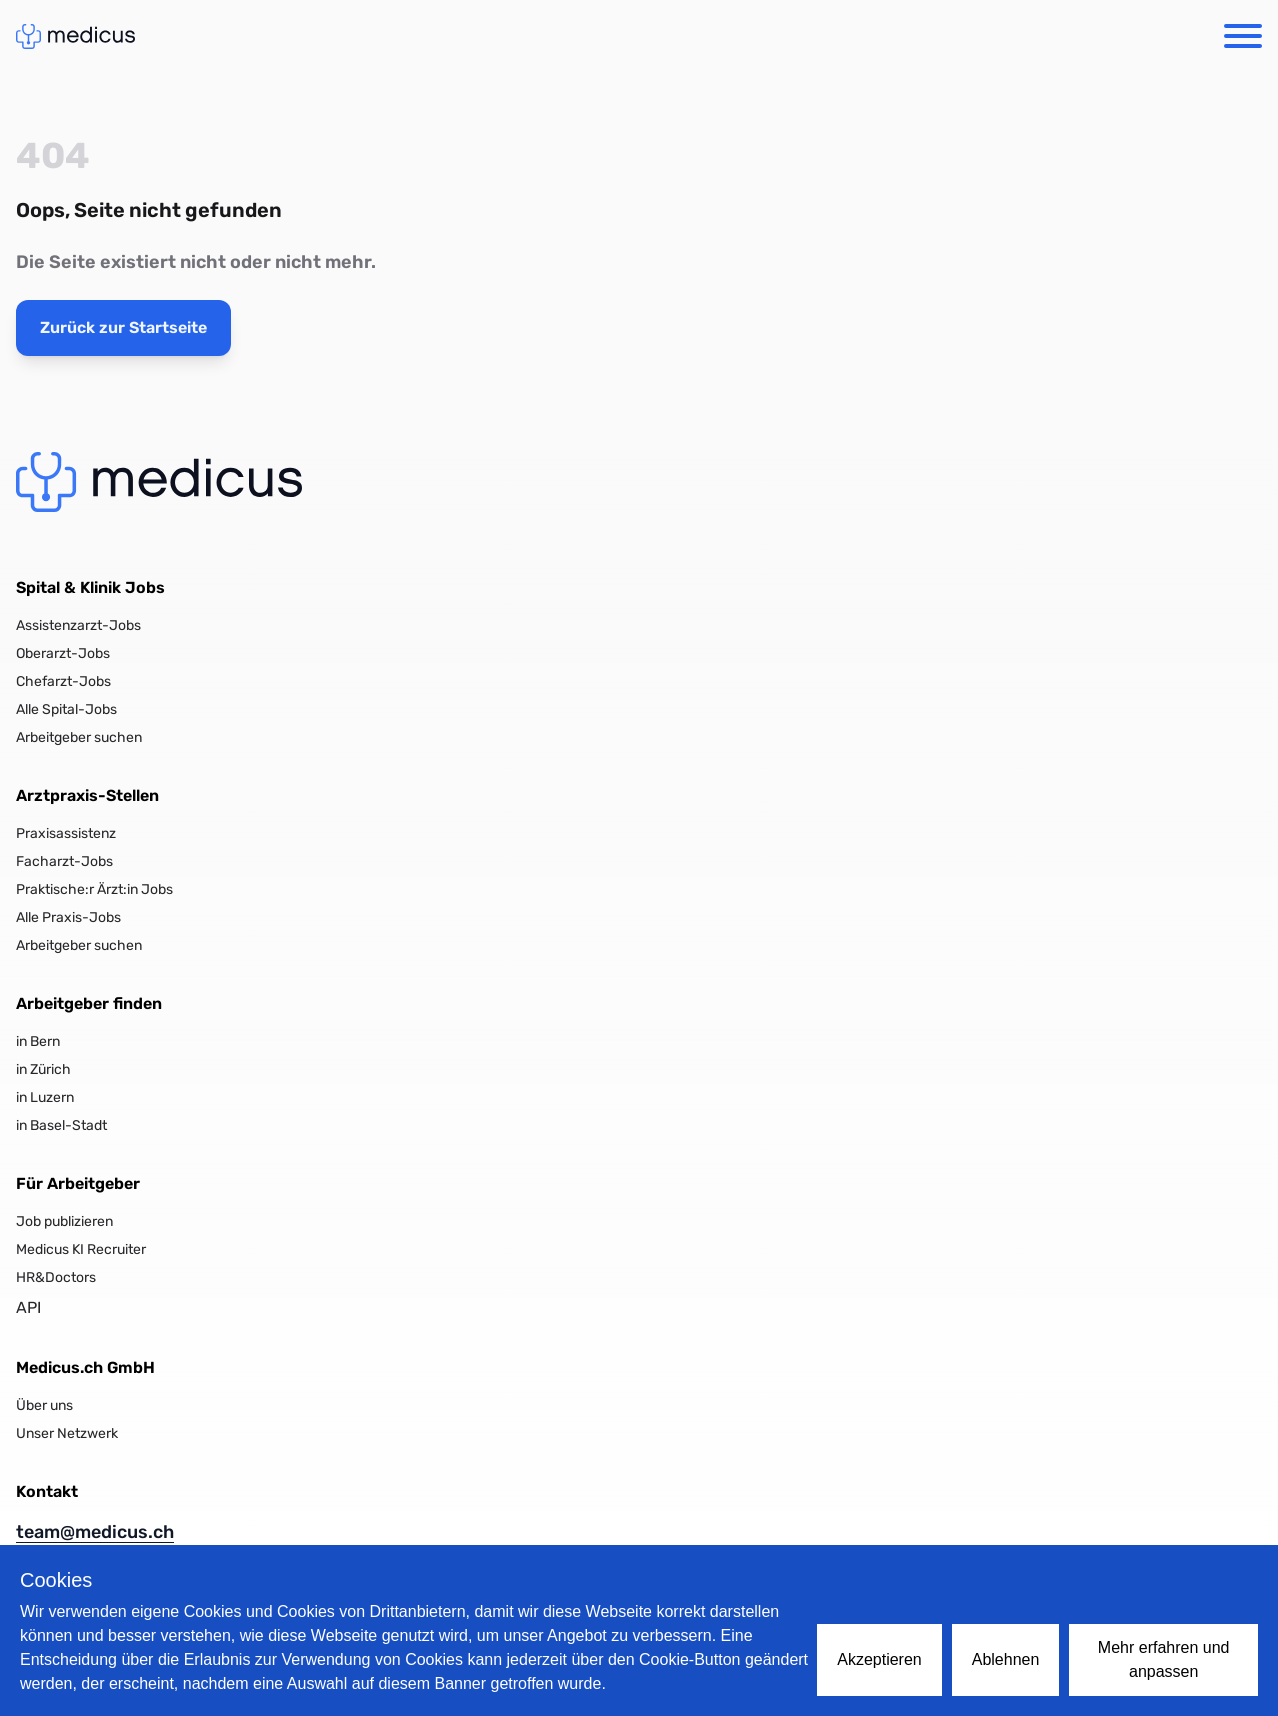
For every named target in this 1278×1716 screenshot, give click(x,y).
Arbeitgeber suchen (79, 737)
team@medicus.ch (95, 1532)
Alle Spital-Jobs (66, 709)
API (28, 1307)
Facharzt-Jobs (64, 861)
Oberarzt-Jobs (63, 653)
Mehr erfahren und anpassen (1164, 1659)
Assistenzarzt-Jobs (78, 625)
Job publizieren (64, 1221)
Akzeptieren (879, 1659)
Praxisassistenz (66, 833)
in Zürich (43, 1069)
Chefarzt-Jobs (63, 681)
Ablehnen (1006, 1659)
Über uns (44, 1405)
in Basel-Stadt (61, 1125)
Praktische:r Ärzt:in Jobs (94, 889)
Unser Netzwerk (67, 1433)
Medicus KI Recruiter (81, 1249)
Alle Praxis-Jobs (68, 917)
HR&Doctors (56, 1277)
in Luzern (45, 1097)
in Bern (38, 1041)
